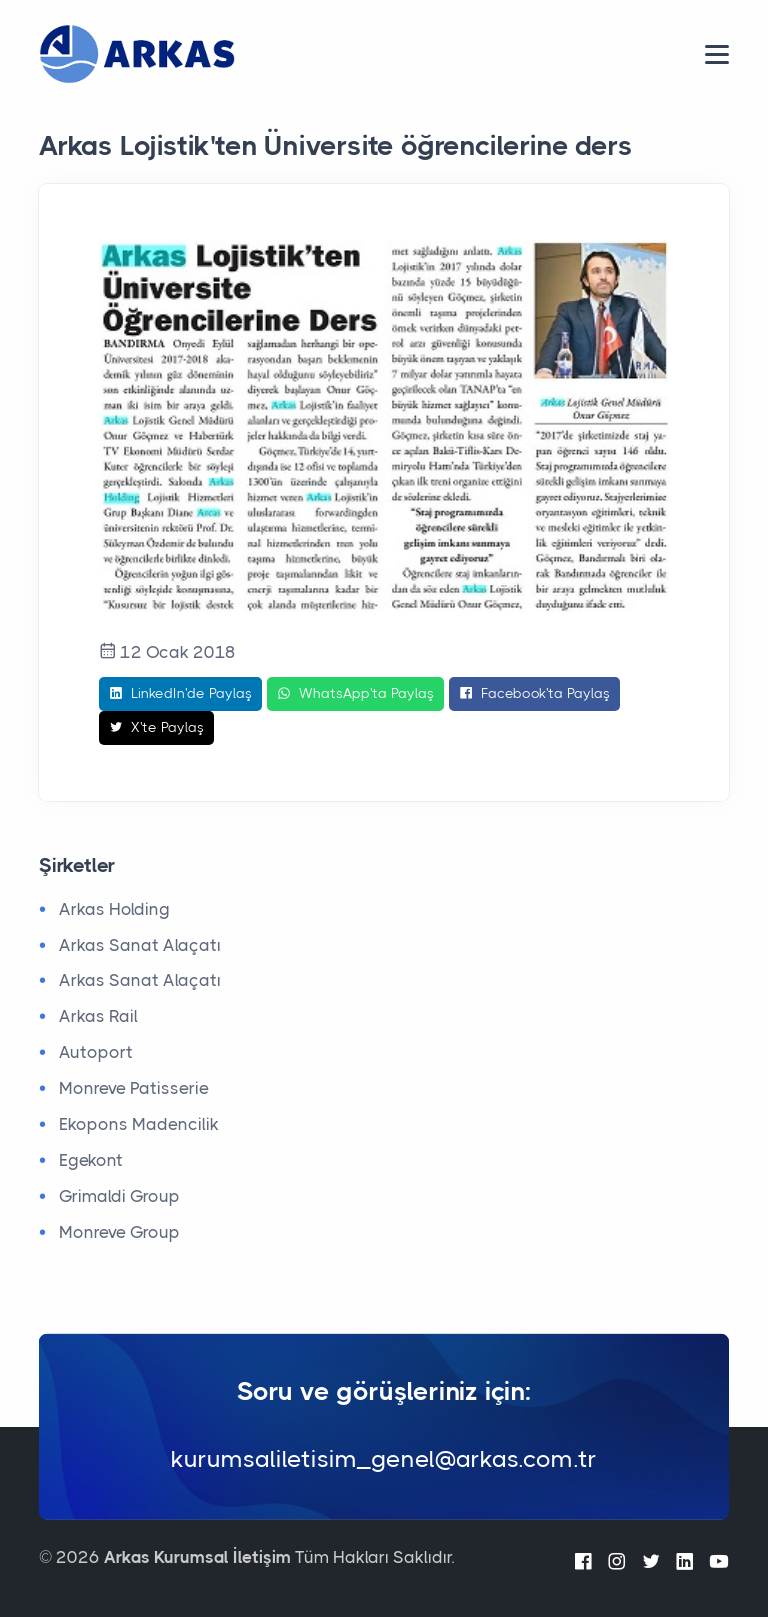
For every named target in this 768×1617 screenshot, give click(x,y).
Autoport (96, 1052)
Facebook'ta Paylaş (534, 694)
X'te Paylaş (156, 728)
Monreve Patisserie (134, 1088)
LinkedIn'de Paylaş (180, 694)
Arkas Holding (114, 909)
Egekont (91, 1160)
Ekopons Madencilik (139, 1124)
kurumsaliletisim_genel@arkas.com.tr (384, 1459)
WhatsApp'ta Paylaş (355, 694)
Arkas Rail (98, 1016)
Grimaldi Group (119, 1196)
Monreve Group (119, 1232)
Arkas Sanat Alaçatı (140, 945)
